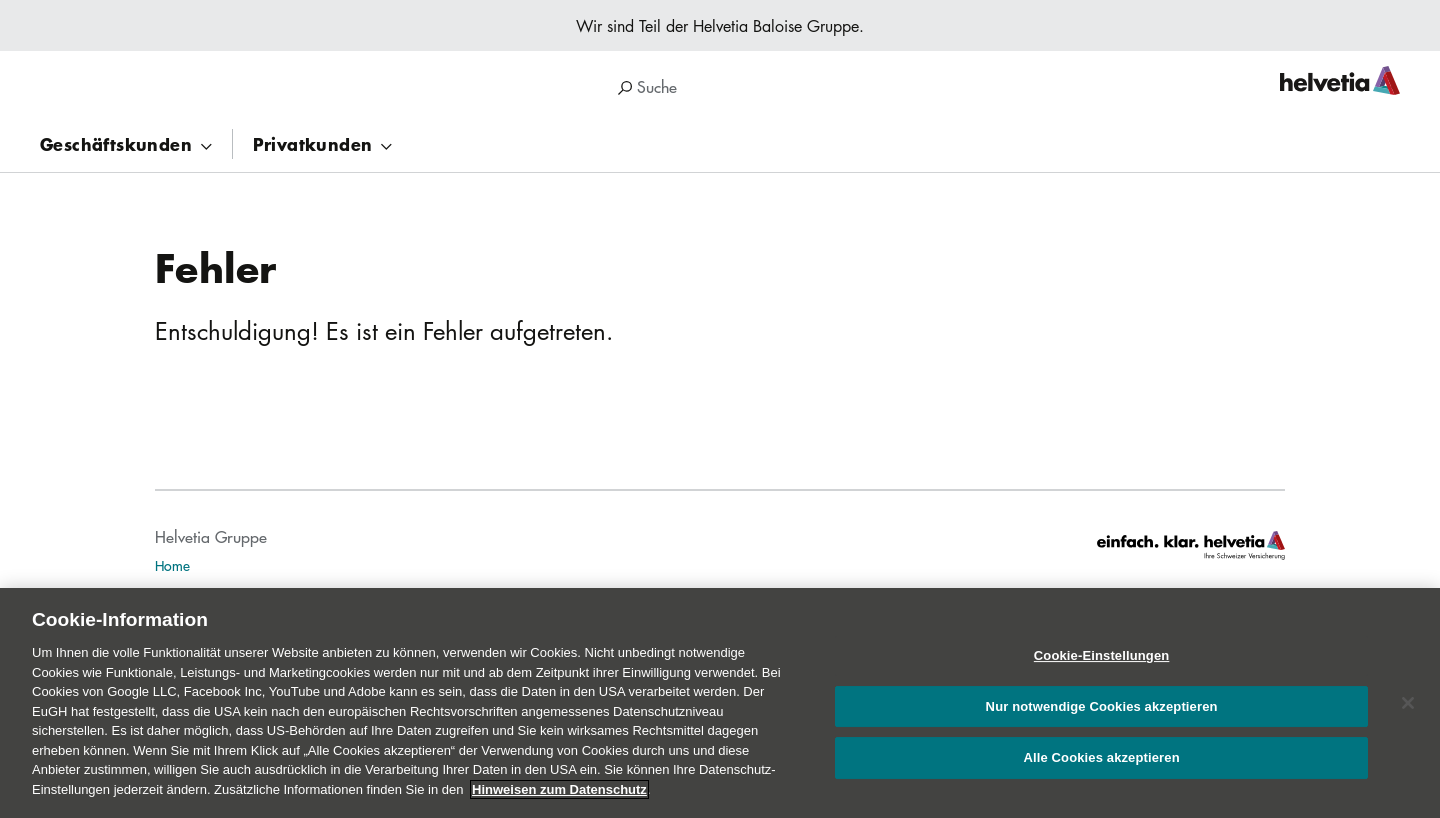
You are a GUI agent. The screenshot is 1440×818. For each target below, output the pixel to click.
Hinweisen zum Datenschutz (559, 796)
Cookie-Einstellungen (1102, 663)
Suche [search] (647, 86)
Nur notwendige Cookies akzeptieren (1102, 713)
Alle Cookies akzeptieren (1101, 765)
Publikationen (194, 594)
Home (172, 565)
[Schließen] (1408, 711)
